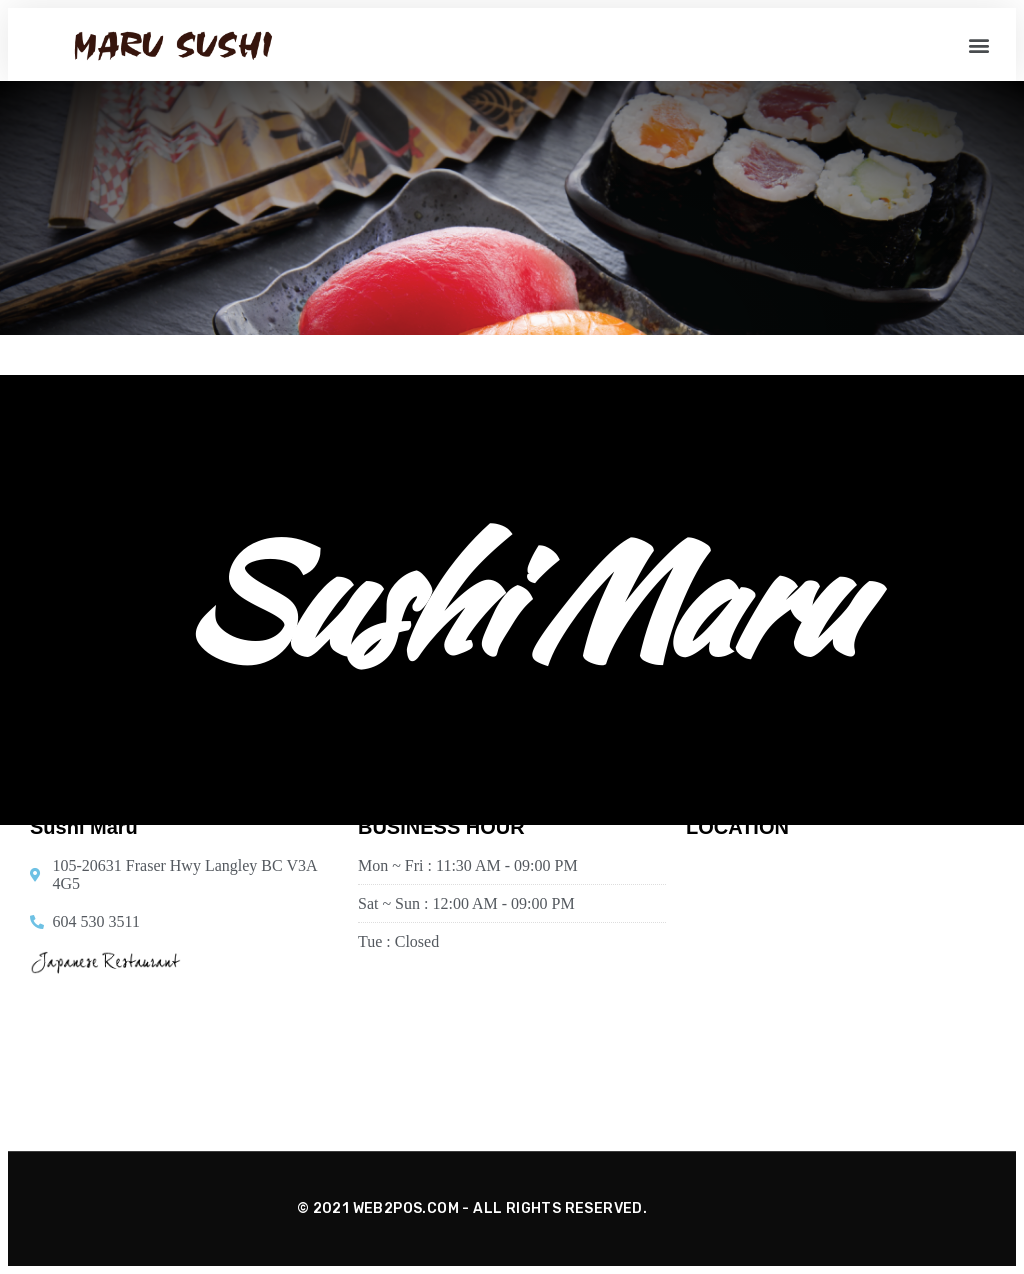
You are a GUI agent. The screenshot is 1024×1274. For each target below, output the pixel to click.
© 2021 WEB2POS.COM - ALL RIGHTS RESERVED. (472, 1208)
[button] (979, 44)
